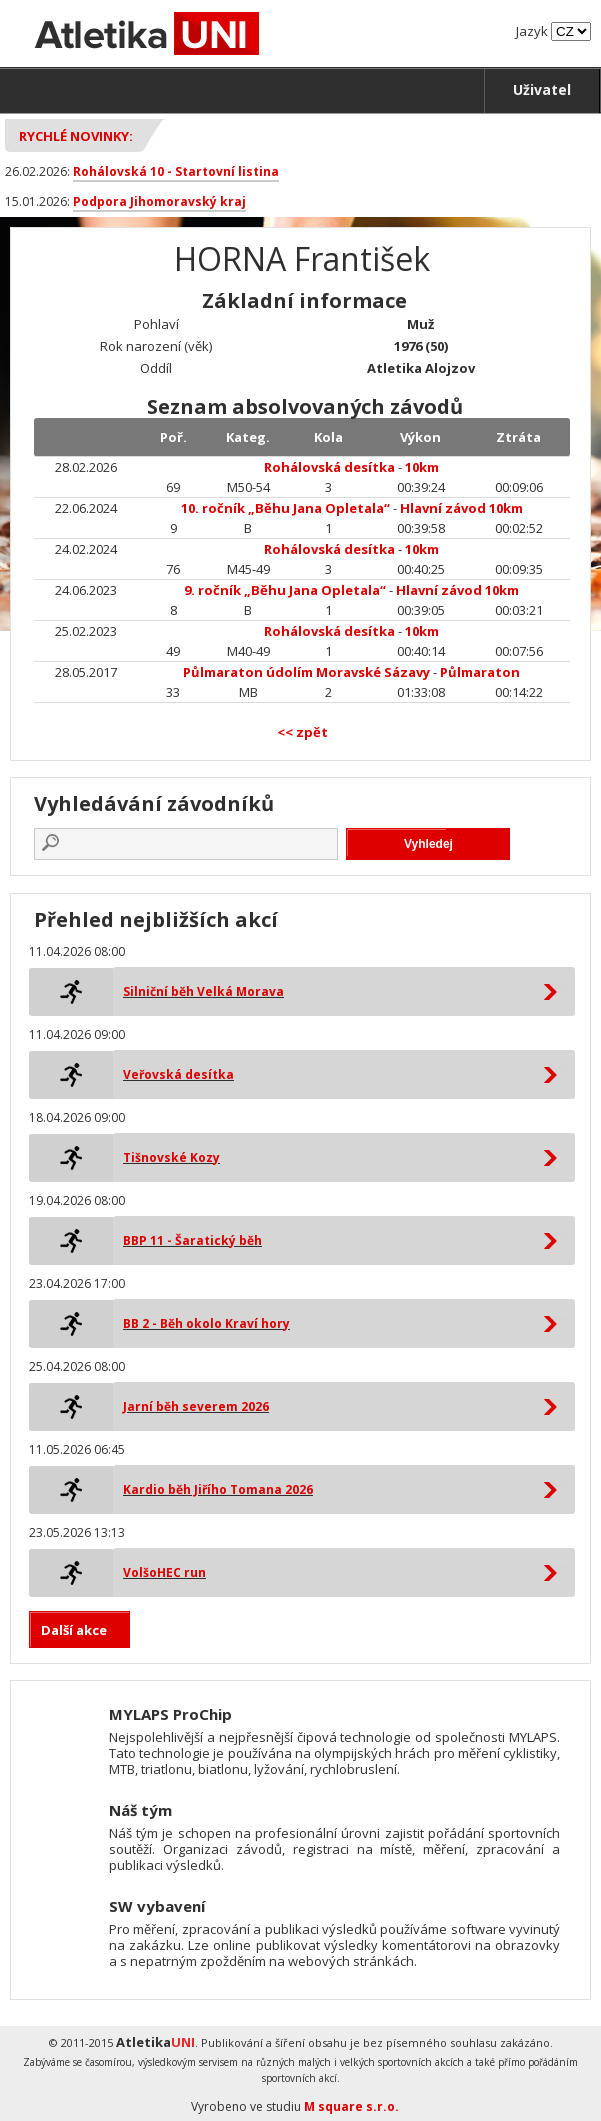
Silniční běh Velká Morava (203, 991)
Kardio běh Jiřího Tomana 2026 (218, 1489)
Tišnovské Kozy (171, 1157)
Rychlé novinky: (76, 136)
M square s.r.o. (351, 2106)
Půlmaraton (480, 672)
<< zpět (302, 732)
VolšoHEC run (164, 1572)
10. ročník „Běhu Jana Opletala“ (285, 508)
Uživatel (542, 89)
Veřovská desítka (178, 1074)
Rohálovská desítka (329, 467)
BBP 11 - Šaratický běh (192, 1240)
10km (422, 467)
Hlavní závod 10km (461, 508)
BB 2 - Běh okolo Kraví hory (206, 1323)
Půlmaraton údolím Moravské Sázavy (306, 672)
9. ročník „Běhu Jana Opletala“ (285, 590)
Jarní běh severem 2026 (196, 1406)
